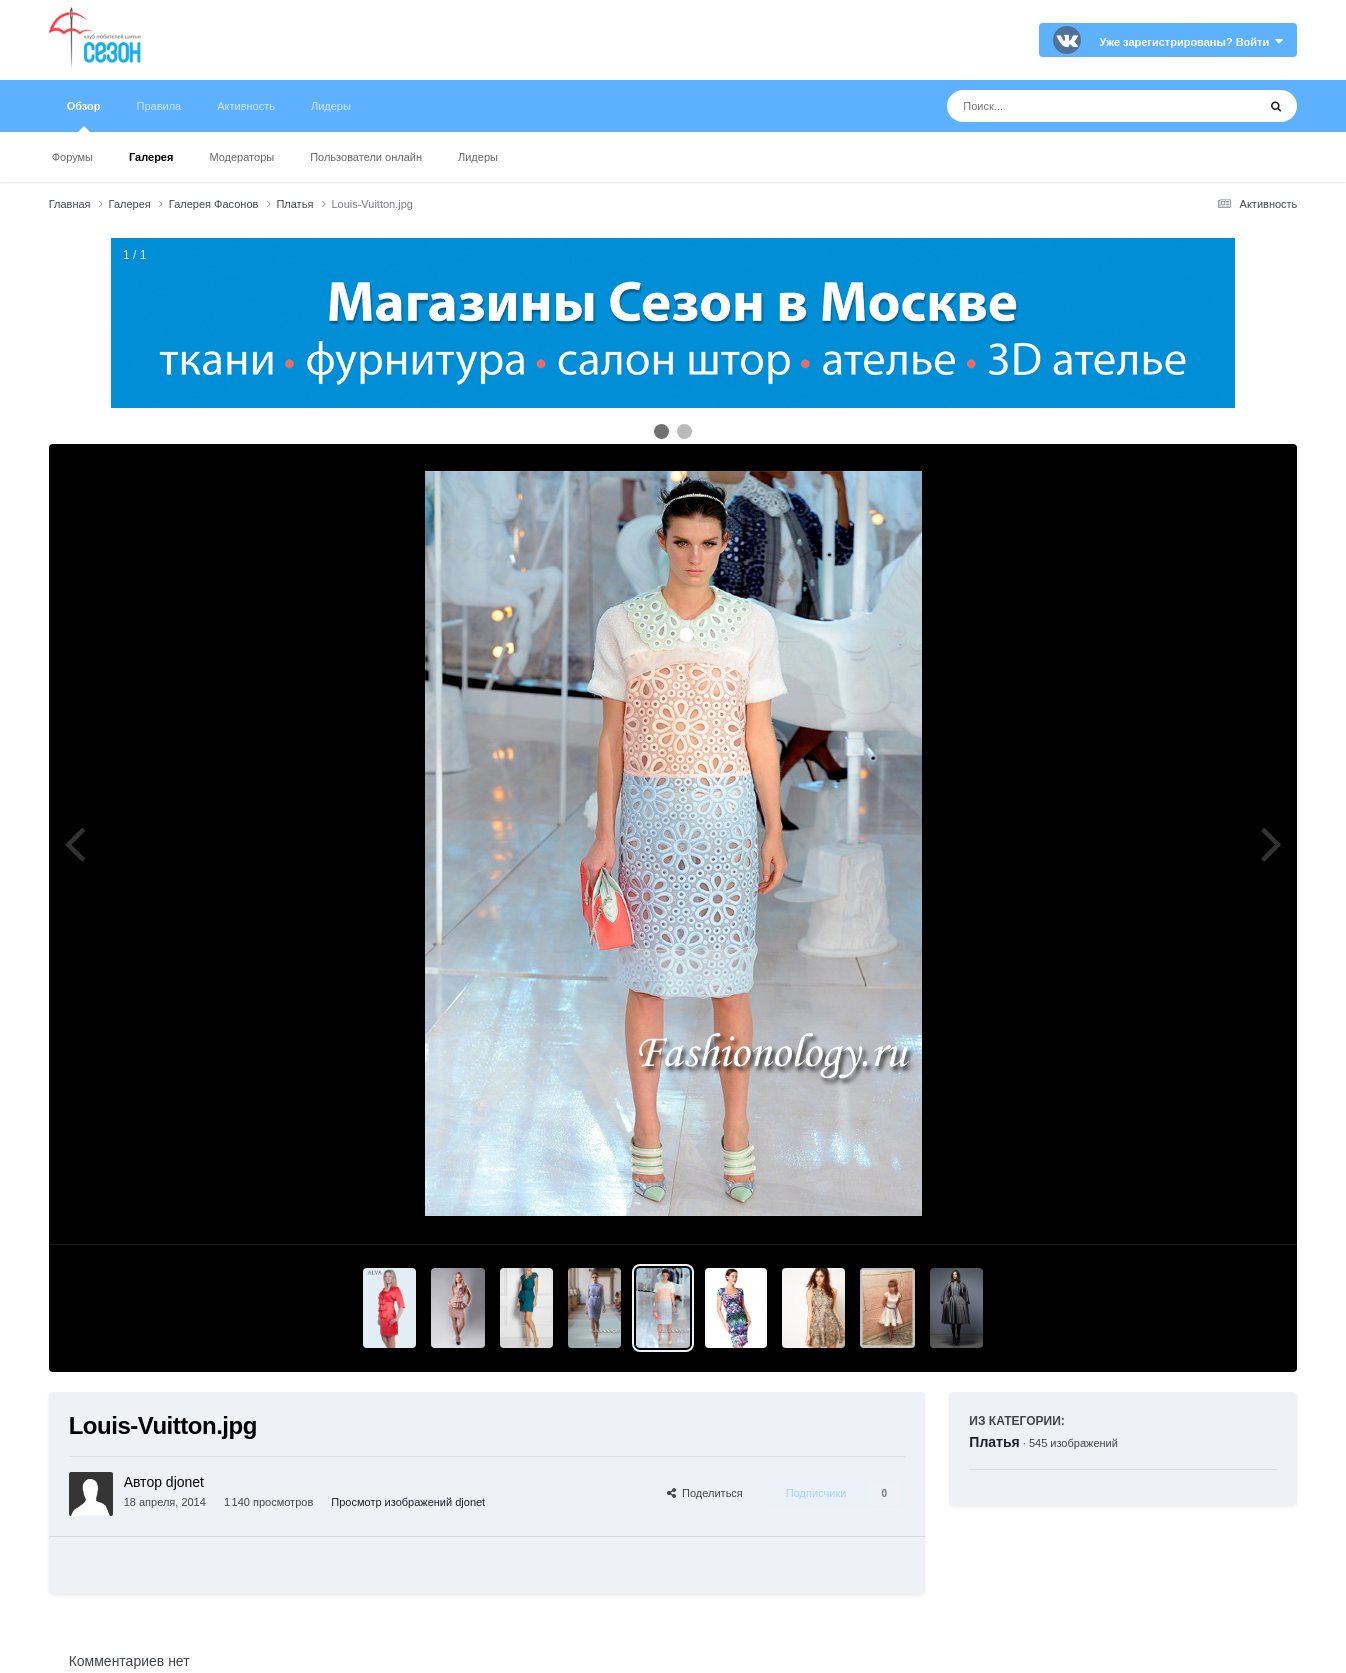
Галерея (151, 157)
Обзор (84, 116)
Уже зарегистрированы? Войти (1192, 42)
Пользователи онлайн (366, 157)
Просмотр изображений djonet (408, 1502)
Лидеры (478, 157)
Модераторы (241, 157)
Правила (159, 106)
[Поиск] (1064, 106)
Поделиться (705, 1493)
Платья (994, 1442)
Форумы (72, 157)
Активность (246, 106)
